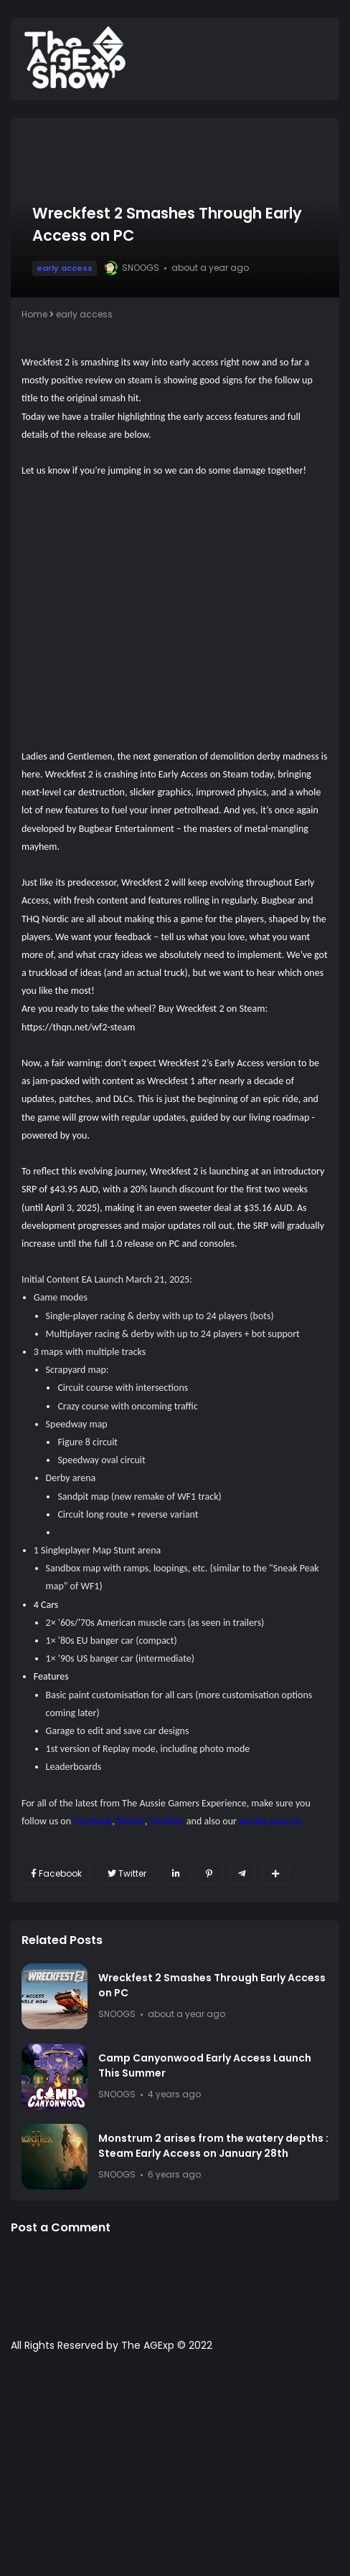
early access (65, 268)
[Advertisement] (175, 2471)
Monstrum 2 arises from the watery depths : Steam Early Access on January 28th (213, 2145)
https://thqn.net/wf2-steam (80, 1027)
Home (34, 314)
